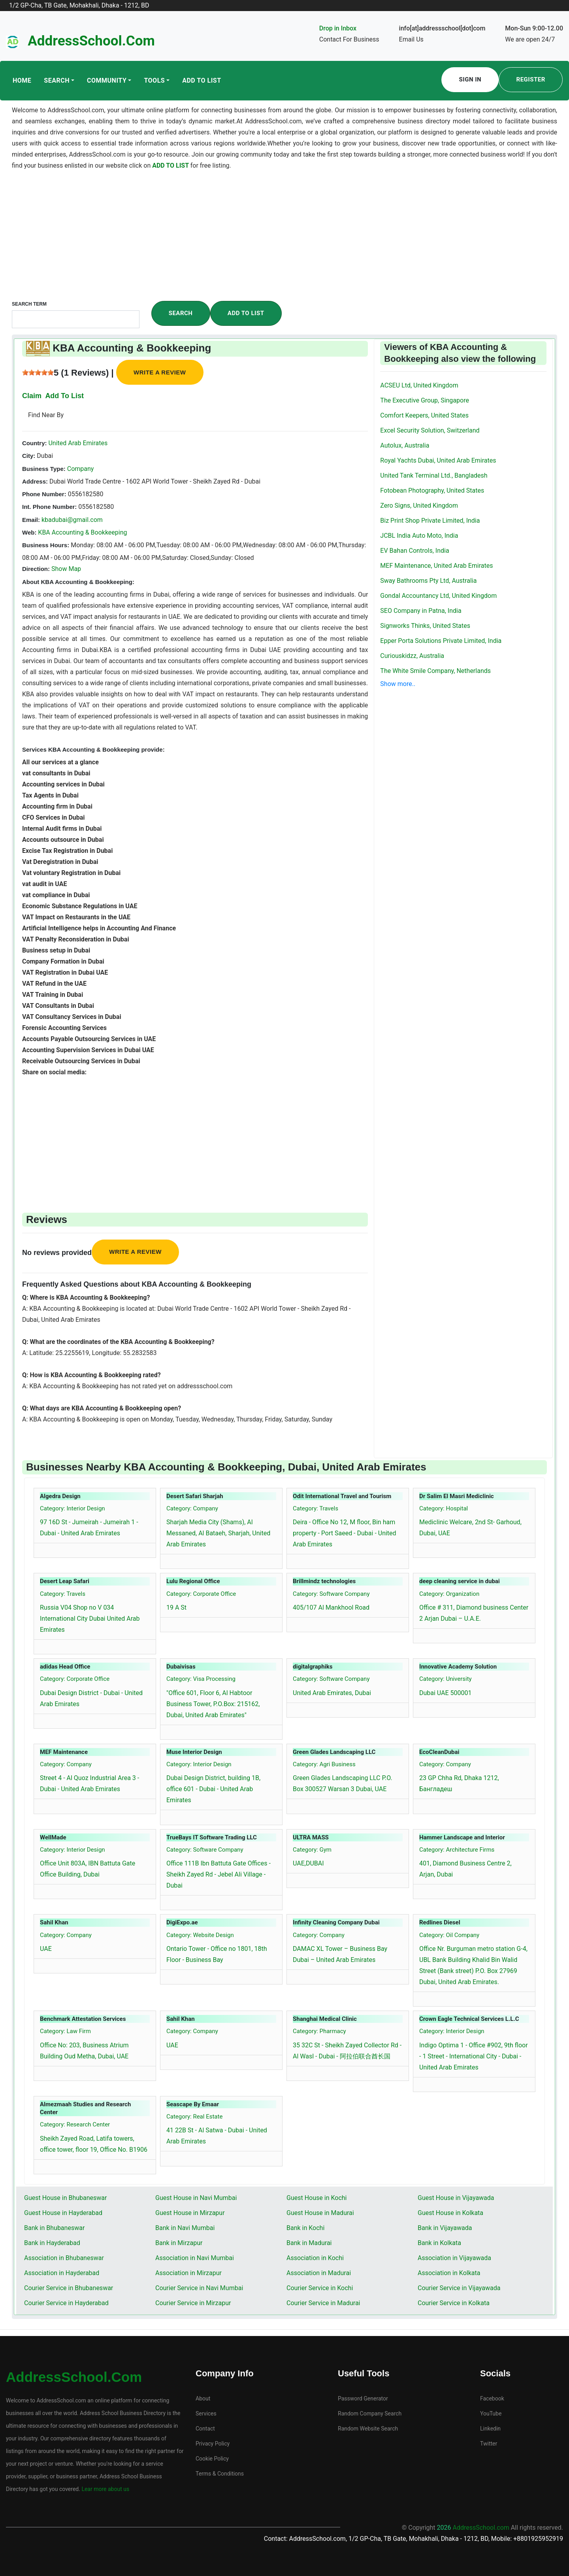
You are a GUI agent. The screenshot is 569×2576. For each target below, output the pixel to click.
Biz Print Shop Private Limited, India (430, 520)
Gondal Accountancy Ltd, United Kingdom (438, 595)
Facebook (492, 2398)
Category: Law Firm (65, 2031)
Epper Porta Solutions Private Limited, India (440, 640)
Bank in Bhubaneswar (54, 2228)
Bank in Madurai (309, 2243)
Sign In (470, 79)
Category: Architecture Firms (456, 1849)
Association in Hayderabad (61, 2273)
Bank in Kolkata (439, 2243)
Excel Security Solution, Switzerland (429, 430)
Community (106, 80)
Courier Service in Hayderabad (66, 2303)
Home (22, 80)
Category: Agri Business (324, 1764)
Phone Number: (44, 494)
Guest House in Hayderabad (63, 2213)
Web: (29, 532)
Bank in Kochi (305, 2228)
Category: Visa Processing (201, 1678)
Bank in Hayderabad (52, 2243)
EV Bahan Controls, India (414, 550)
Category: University (445, 1678)
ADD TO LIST (171, 165)
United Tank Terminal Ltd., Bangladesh (433, 475)
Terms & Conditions (220, 2473)
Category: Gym (312, 1849)
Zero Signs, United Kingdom (419, 505)
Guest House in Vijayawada (456, 2198)
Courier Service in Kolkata (454, 2303)
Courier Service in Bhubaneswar (68, 2288)
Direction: (36, 568)
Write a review (160, 372)
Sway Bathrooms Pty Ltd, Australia (428, 580)
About (203, 2398)
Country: (34, 443)
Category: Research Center (75, 2124)
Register (530, 79)
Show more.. (397, 684)
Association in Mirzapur (188, 2273)
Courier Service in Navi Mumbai (199, 2288)
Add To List (201, 80)
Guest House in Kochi (316, 2198)
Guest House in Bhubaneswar (65, 2198)
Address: (35, 481)
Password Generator (363, 2398)
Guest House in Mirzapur (190, 2213)
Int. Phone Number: (49, 506)
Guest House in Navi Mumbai (196, 2198)
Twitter (488, 2443)
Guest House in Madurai (320, 2213)
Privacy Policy (213, 2443)
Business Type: (44, 468)
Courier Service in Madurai (323, 2303)
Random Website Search (368, 2428)
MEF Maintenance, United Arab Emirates (436, 565)
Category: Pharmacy (319, 2031)
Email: (31, 519)
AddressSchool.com (91, 41)
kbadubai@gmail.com (72, 520)
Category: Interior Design (72, 1508)
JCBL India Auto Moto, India (419, 535)
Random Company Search (369, 2413)
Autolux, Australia (404, 445)
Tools (154, 80)
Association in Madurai (318, 2273)
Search (57, 80)
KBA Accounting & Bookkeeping (82, 532)
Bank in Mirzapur (178, 2243)
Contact (205, 2428)
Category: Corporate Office (201, 1593)
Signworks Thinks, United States (425, 625)
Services (206, 2413)
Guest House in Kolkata (450, 2213)
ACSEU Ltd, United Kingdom (419, 385)
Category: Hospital (443, 1508)
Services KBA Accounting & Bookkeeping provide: (93, 749)
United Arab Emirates (77, 443)
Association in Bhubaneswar (64, 2258)
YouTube (490, 2413)
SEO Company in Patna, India (420, 610)
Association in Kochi (315, 2258)
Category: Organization (449, 1593)
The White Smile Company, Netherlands (435, 671)
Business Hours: (45, 545)
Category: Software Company (331, 1593)
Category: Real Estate (194, 2116)
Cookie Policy (212, 2458)
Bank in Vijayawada (445, 2228)
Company (80, 468)
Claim (31, 396)
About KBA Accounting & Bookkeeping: (78, 581)
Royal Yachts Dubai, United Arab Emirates (438, 460)
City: (28, 455)
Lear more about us (104, 2489)
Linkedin (490, 2428)
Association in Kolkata (449, 2273)
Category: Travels (315, 1508)
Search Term (29, 304)
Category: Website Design (200, 1935)
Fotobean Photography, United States (432, 490)
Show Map (66, 569)
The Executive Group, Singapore (424, 400)
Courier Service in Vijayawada (459, 2288)
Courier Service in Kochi (319, 2288)
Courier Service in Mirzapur (193, 2303)
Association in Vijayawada (454, 2258)
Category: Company (192, 1508)
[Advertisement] (284, 241)
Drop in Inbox (337, 28)
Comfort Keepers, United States (424, 415)
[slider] (38, 372)
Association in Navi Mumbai (194, 2258)
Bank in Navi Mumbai (185, 2228)
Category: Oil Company (449, 1935)
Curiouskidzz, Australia (412, 656)
